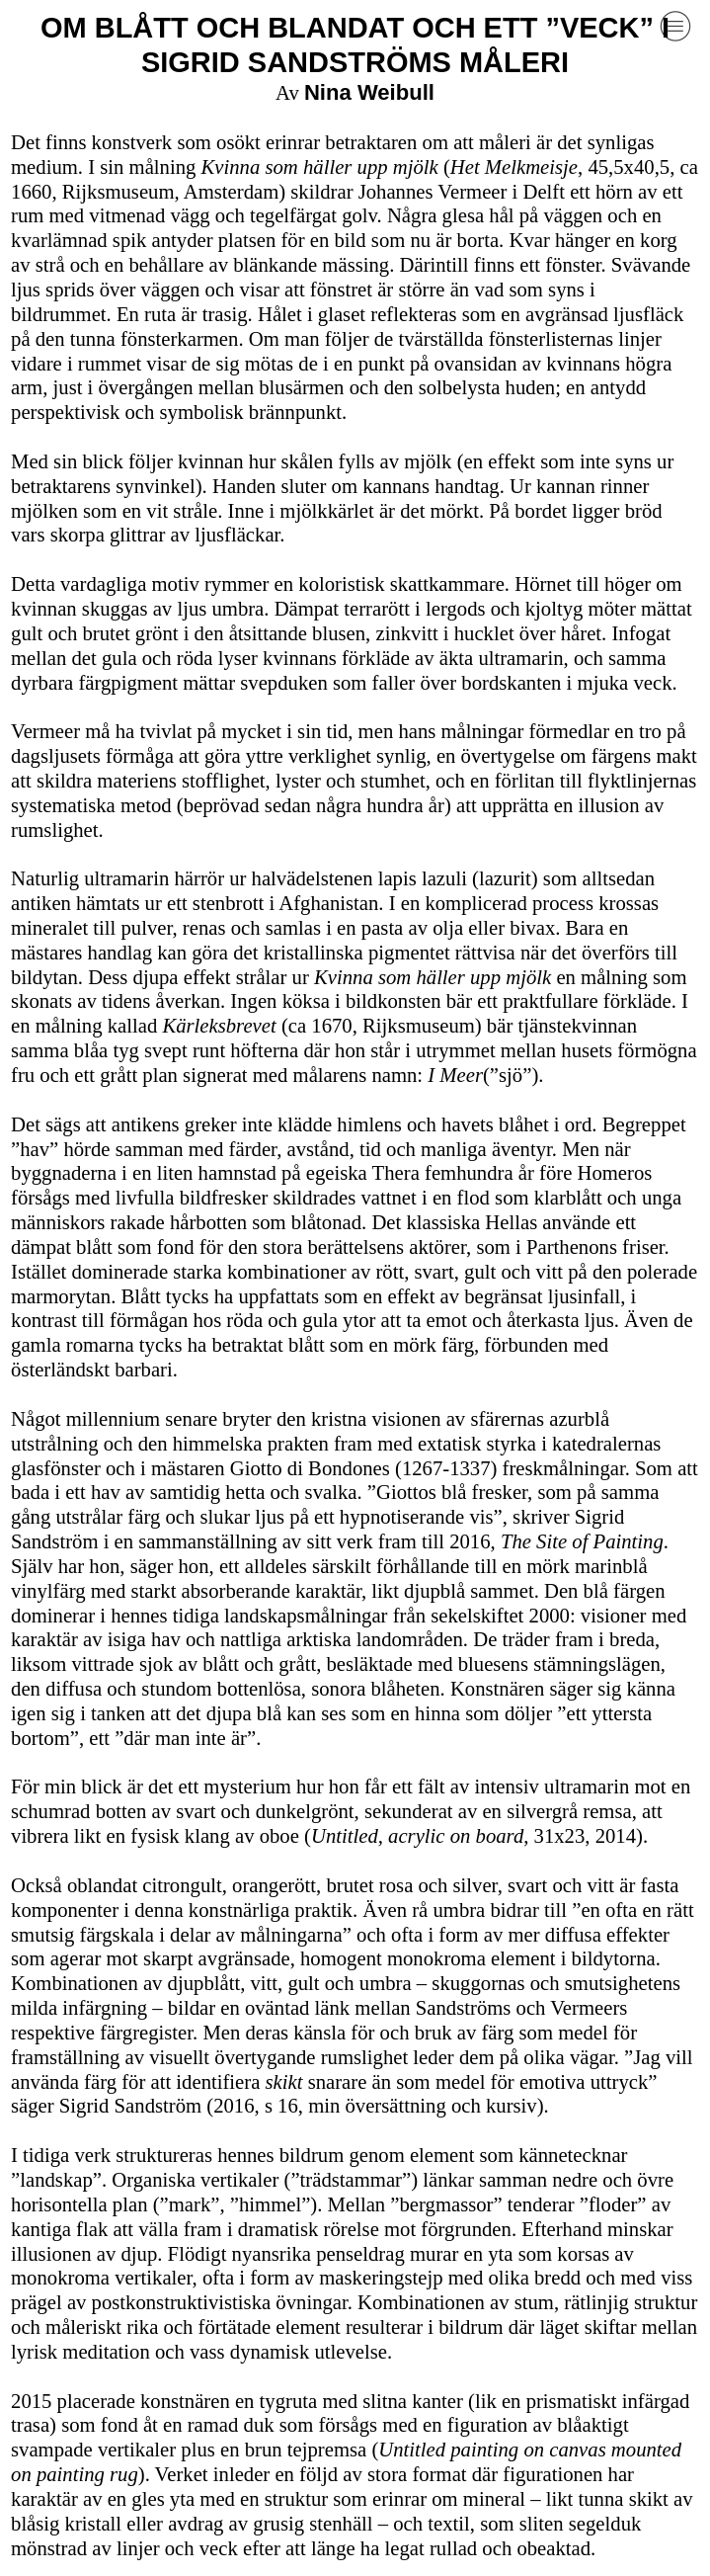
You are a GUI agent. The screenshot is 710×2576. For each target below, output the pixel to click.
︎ (675, 26)
